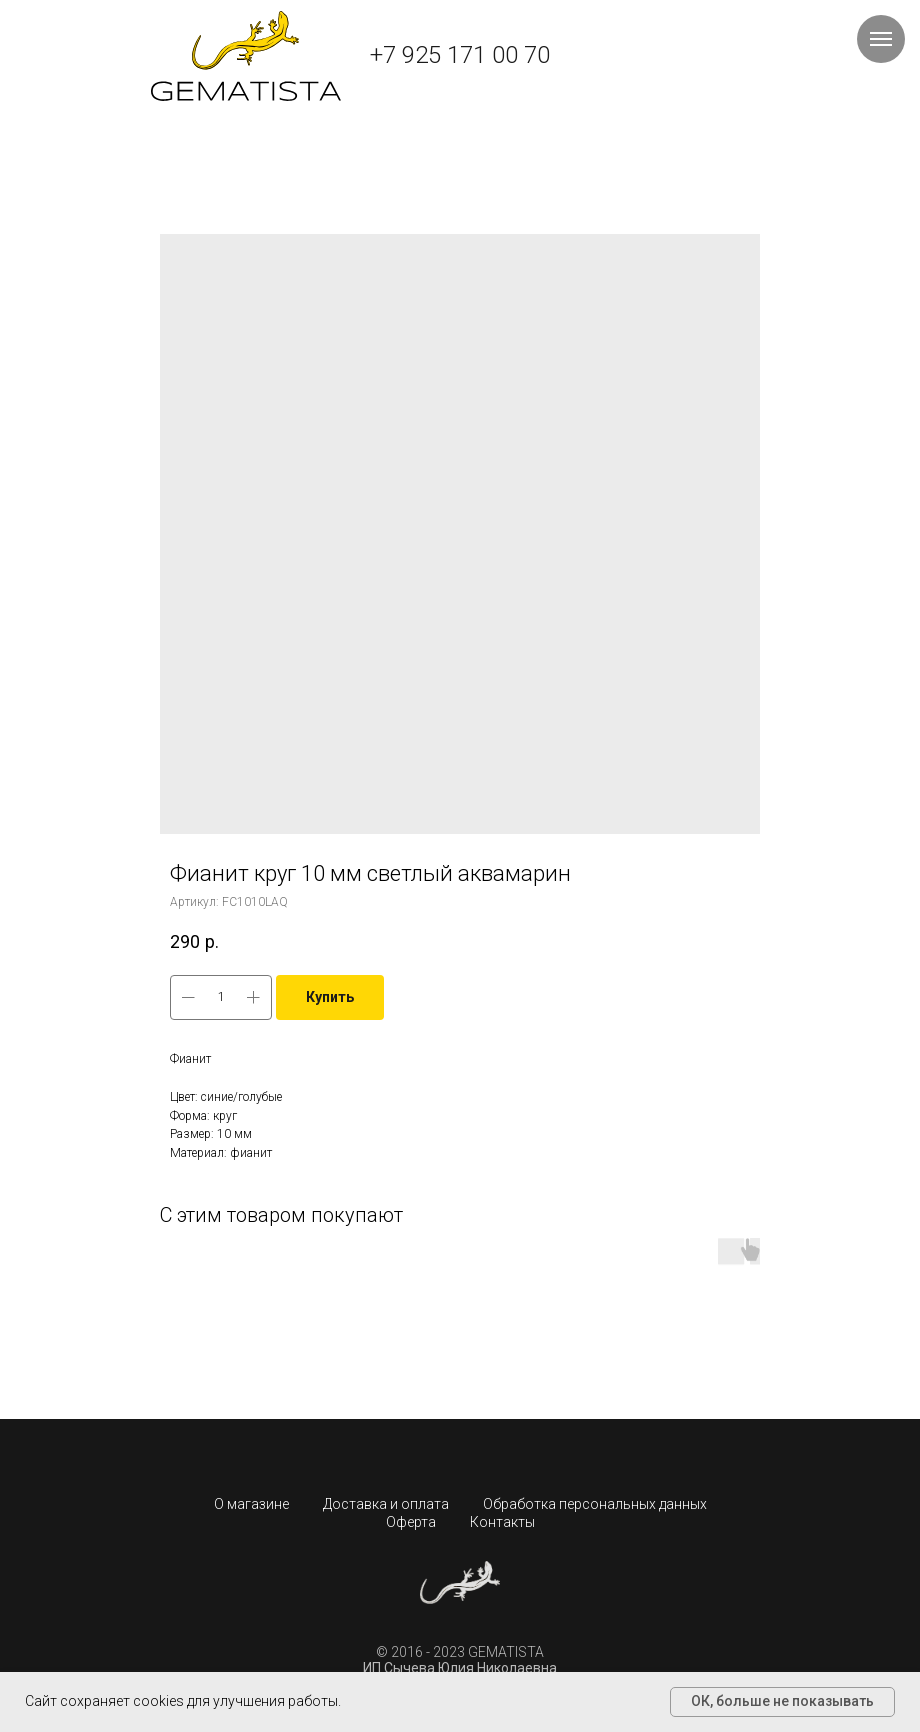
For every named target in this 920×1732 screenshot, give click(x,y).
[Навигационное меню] (881, 39)
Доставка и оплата (386, 1504)
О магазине (251, 1504)
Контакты (502, 1522)
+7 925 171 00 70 (460, 55)
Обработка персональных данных (595, 1504)
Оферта (411, 1522)
